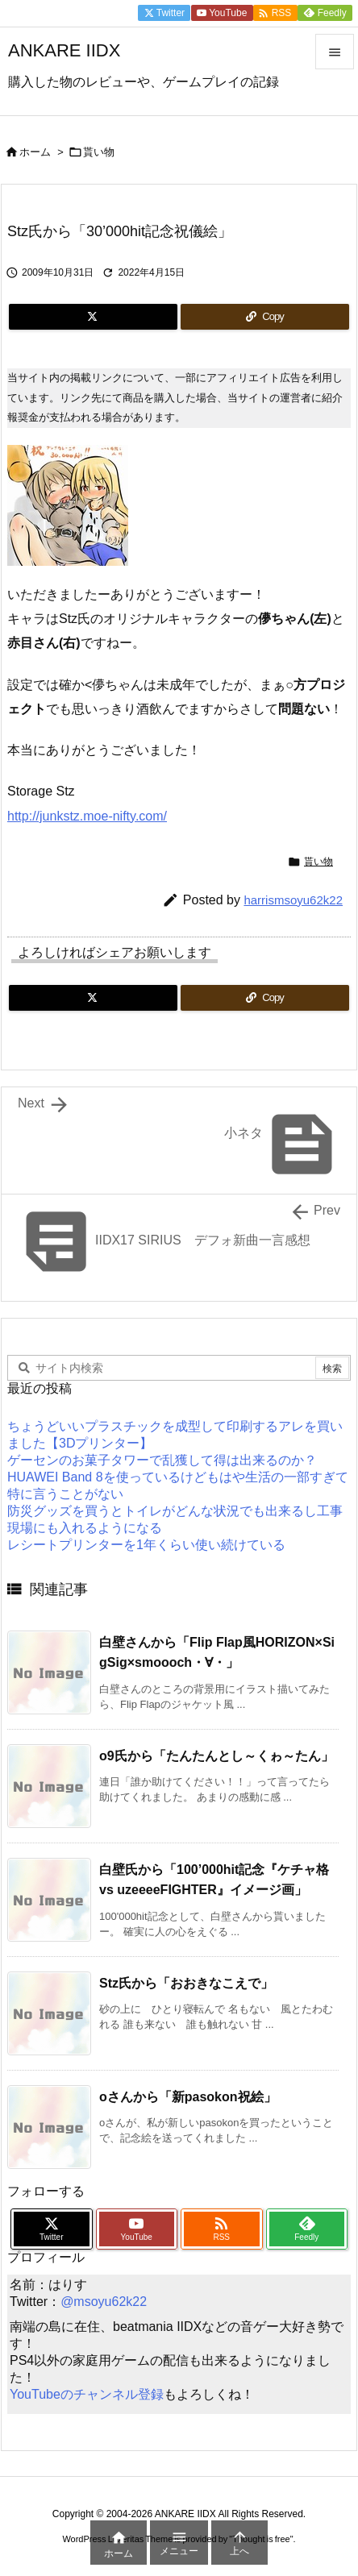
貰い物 (98, 152)
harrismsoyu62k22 (293, 900)
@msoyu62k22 (103, 2301)
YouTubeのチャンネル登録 (87, 2394)
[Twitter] (93, 317)
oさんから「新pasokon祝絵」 (188, 2097)
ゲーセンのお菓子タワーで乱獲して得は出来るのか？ (162, 1460)
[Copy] (265, 317)
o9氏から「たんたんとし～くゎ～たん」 (216, 1756)
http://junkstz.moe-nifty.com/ (87, 816)
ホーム (35, 152)
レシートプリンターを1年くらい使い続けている (146, 1545)
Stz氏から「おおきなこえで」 (186, 1983)
